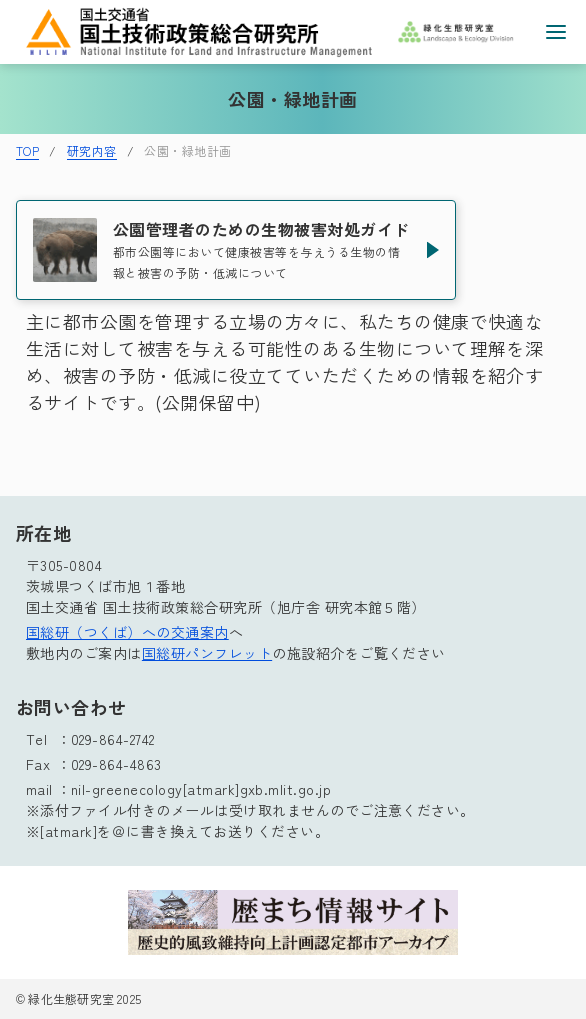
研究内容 (92, 150)
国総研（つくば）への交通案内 (127, 632)
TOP (27, 150)
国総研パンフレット (207, 653)
